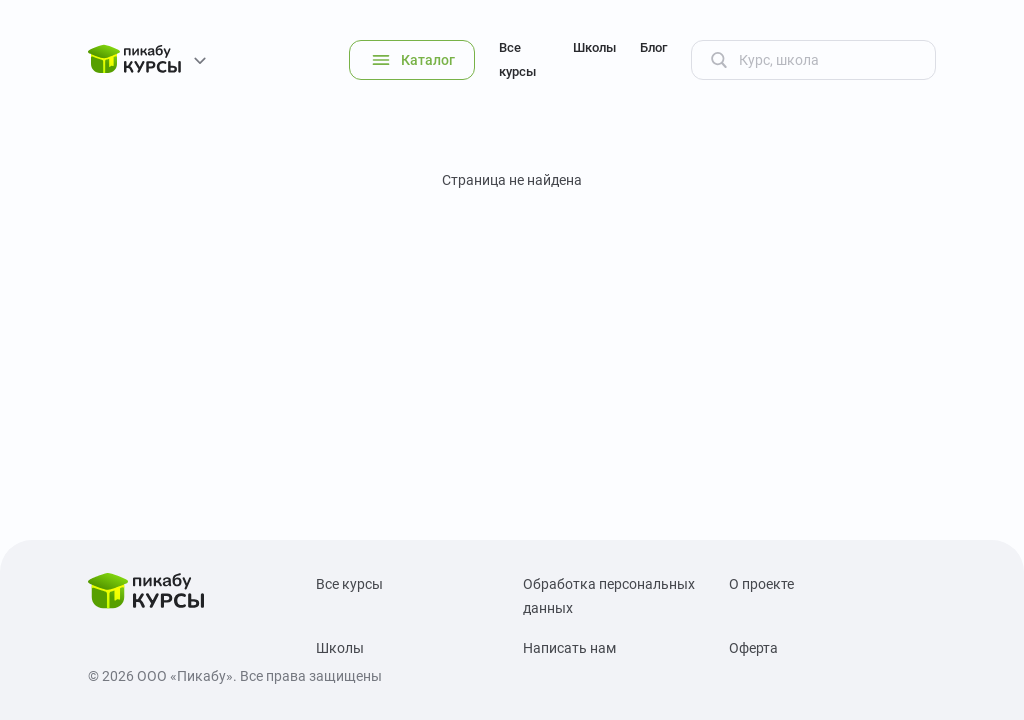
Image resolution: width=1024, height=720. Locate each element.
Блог (653, 47)
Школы (594, 47)
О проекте (761, 584)
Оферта (753, 648)
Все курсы (517, 59)
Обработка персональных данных (609, 596)
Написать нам (569, 648)
